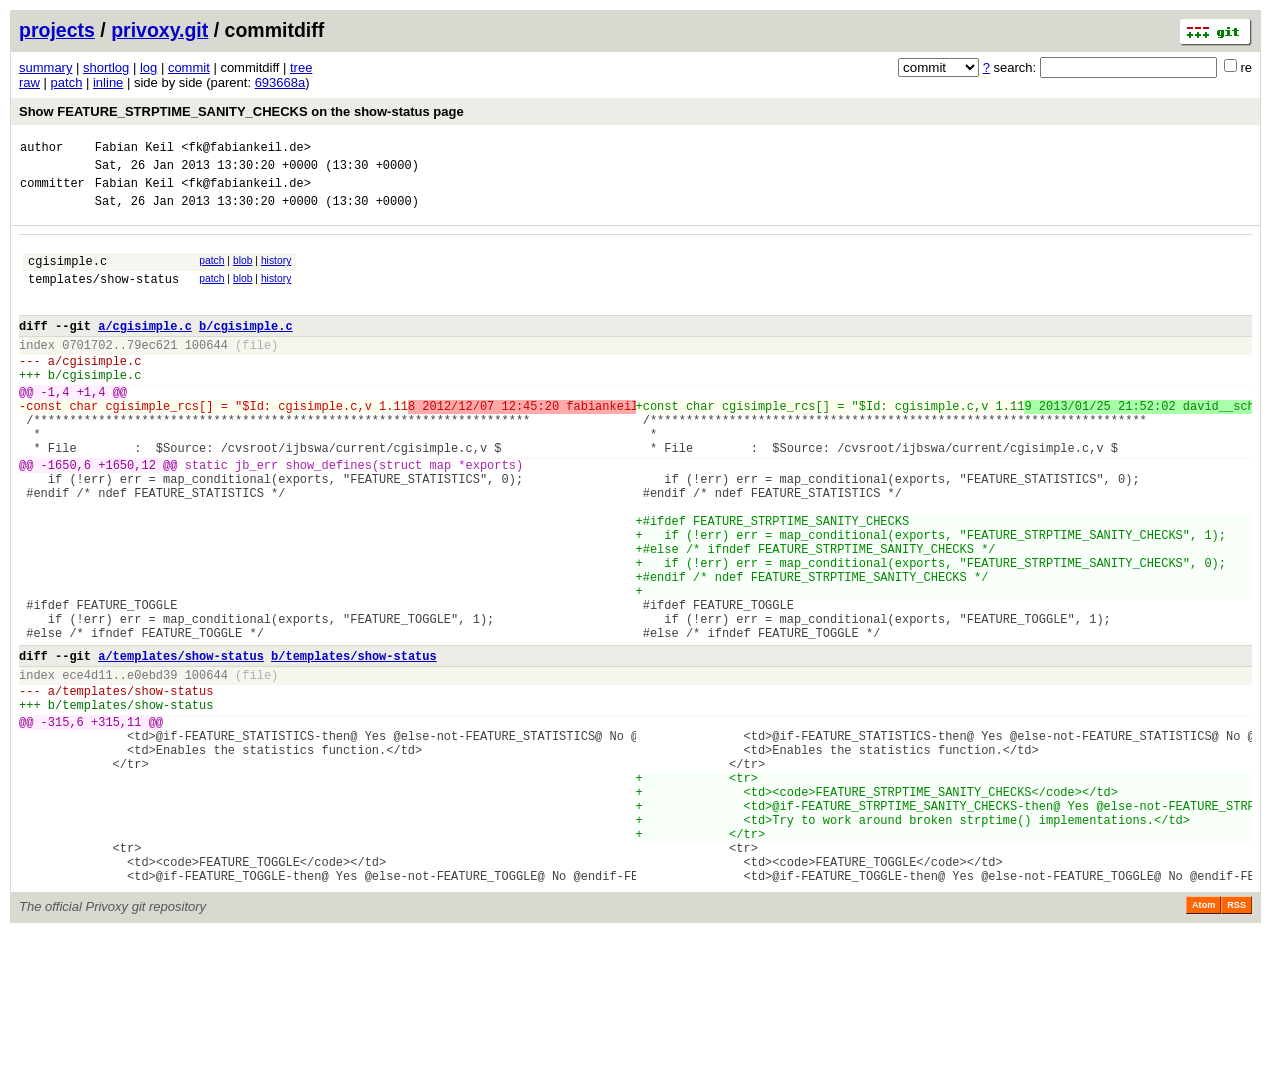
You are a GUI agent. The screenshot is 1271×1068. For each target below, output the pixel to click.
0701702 (87, 371)
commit (189, 67)
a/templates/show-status (181, 745)
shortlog (106, 67)
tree (301, 67)
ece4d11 (87, 767)
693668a (280, 82)
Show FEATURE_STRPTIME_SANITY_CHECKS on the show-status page (241, 111)
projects (57, 30)
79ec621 (152, 371)
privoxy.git (159, 30)
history (276, 272)
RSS (1236, 1040)
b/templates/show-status (354, 745)
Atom (1203, 1040)
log (148, 67)
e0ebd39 (152, 767)
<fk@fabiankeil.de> (246, 149)
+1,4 (91, 427)
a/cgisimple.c (145, 349)
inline (108, 82)
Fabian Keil (134, 149)
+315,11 (116, 823)
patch (67, 82)
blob (243, 272)
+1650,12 (127, 515)
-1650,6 (66, 515)
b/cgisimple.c (246, 349)
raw (29, 82)
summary (45, 67)
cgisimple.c (67, 275)
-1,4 (55, 427)
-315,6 (62, 823)
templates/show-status (103, 296)
